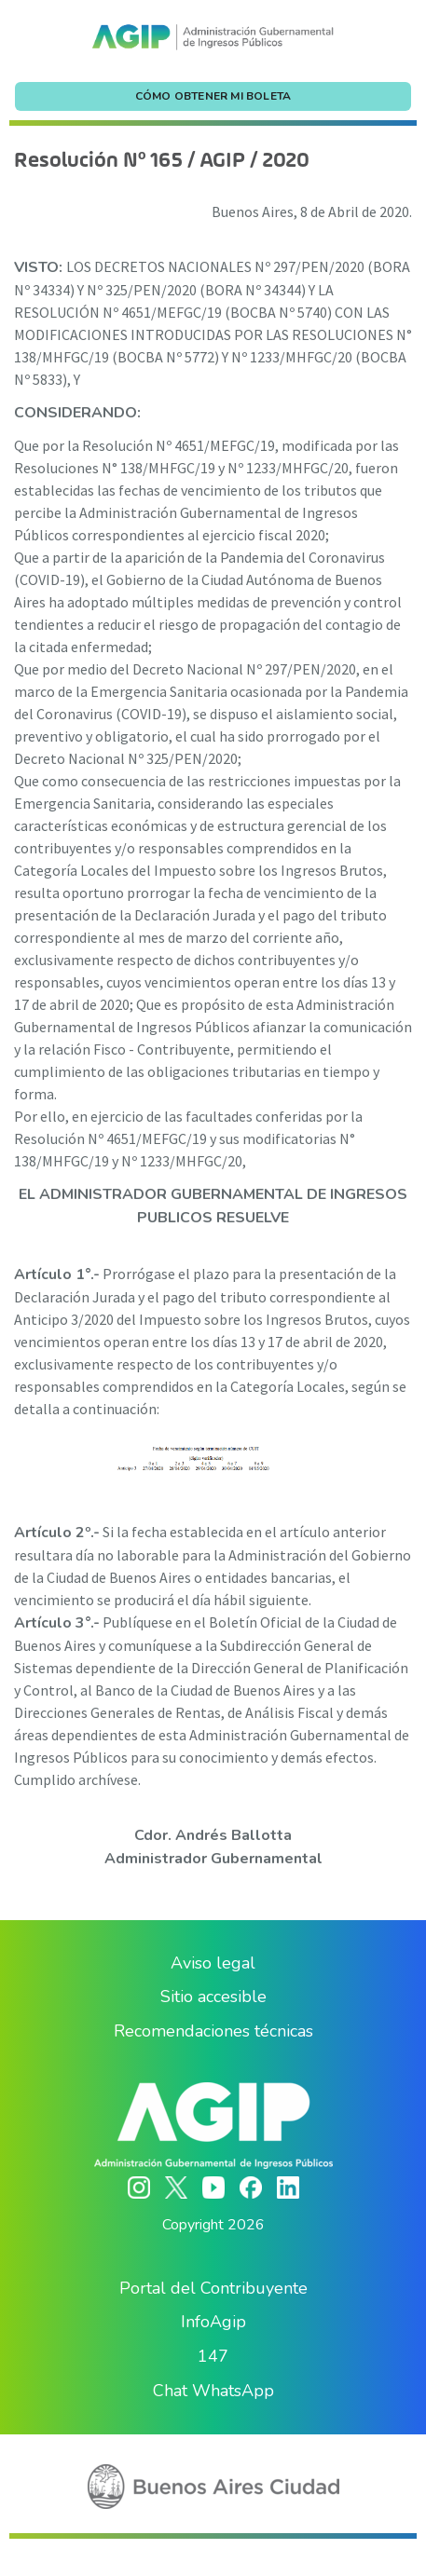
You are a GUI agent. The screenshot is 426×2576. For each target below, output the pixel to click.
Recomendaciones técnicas (213, 2031)
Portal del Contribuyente (213, 2288)
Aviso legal (213, 1963)
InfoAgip (213, 2321)
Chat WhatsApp (213, 2390)
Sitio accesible (213, 1996)
